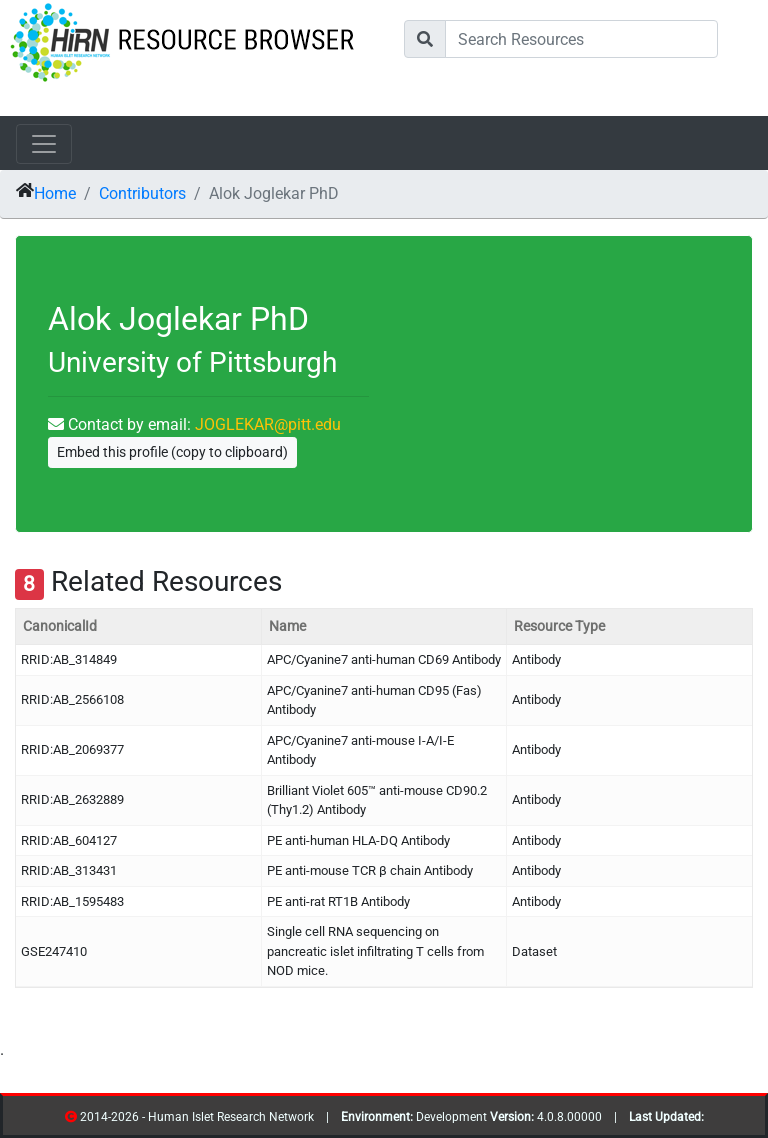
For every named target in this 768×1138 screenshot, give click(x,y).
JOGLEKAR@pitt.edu (268, 424)
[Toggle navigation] (44, 144)
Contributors (142, 193)
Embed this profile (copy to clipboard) (172, 452)
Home (55, 193)
